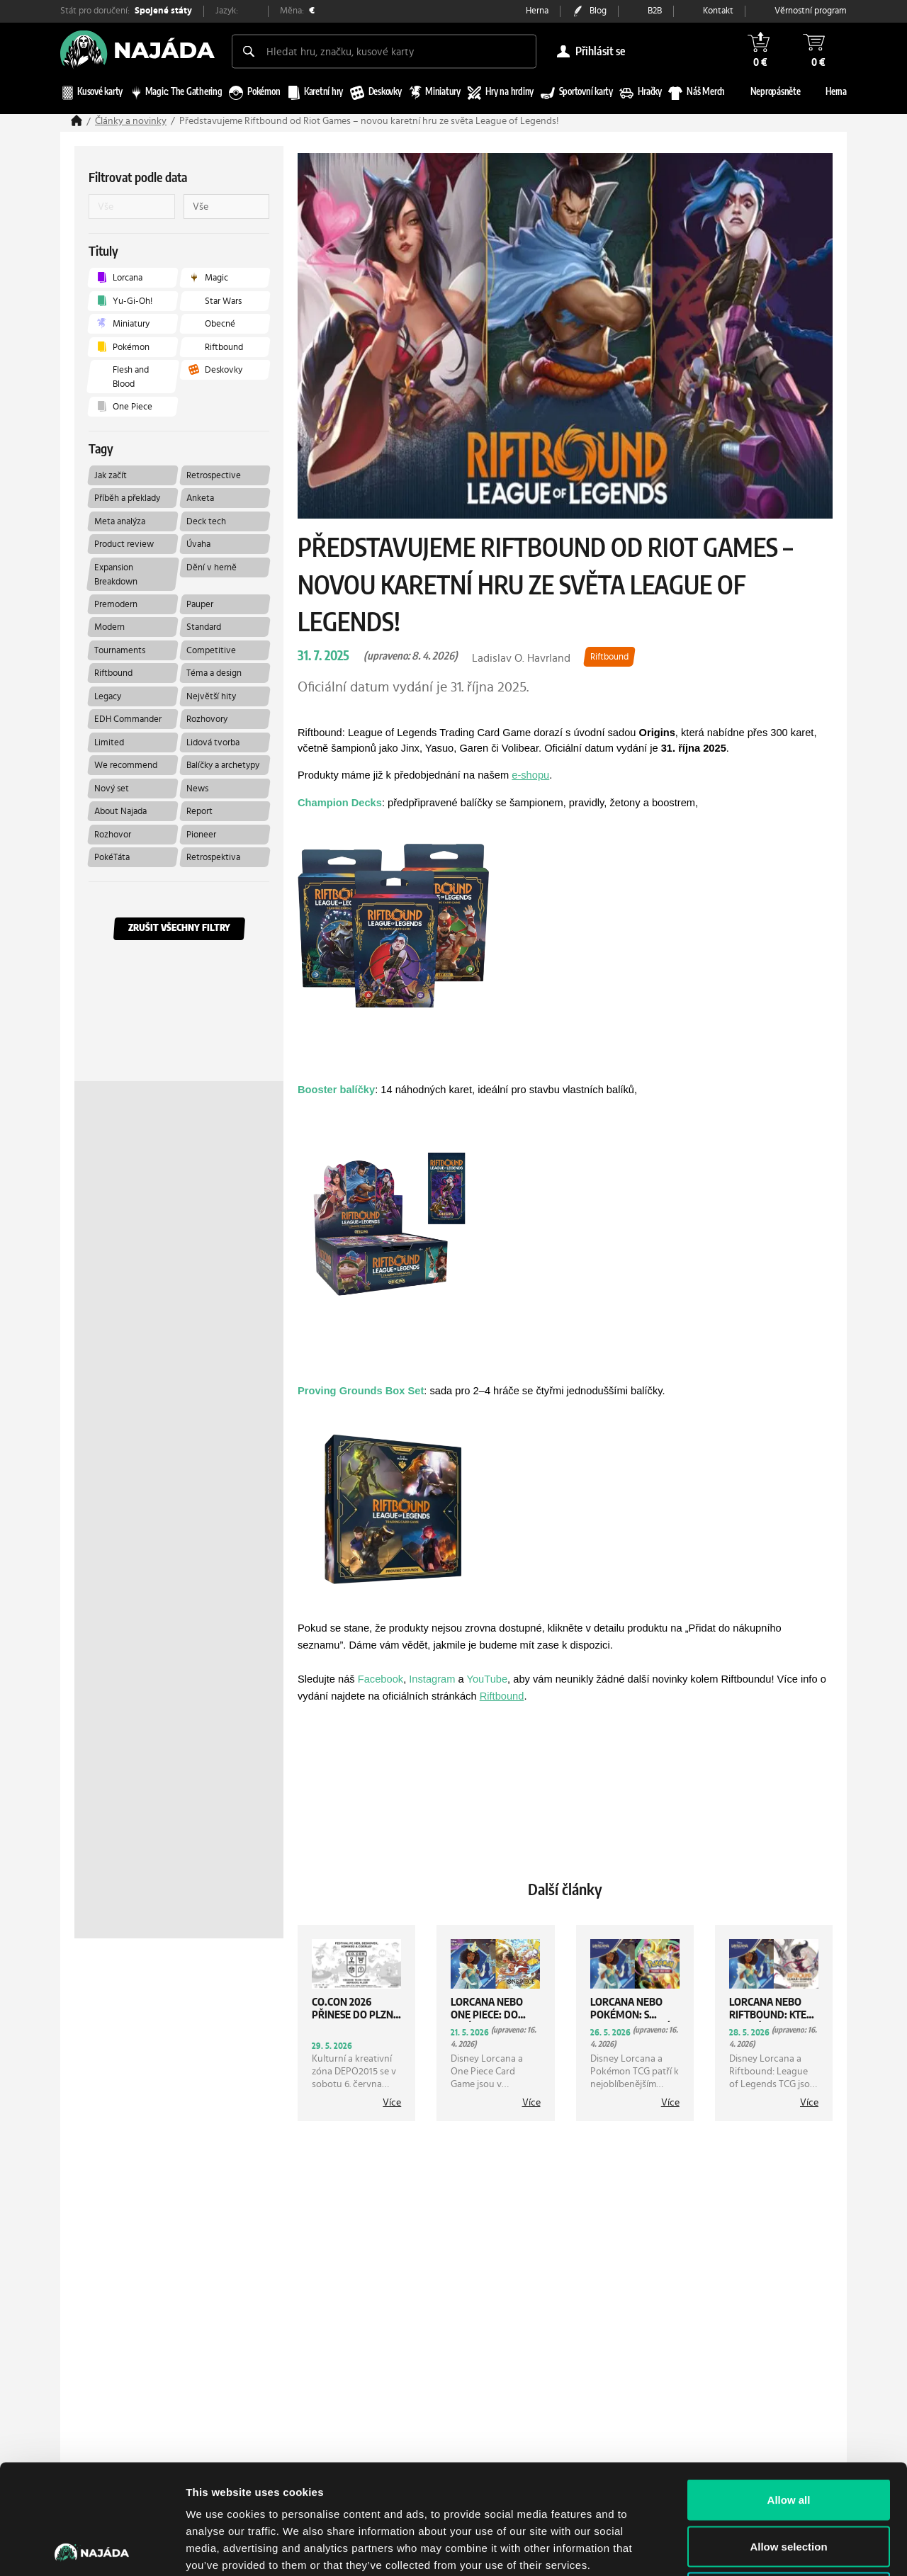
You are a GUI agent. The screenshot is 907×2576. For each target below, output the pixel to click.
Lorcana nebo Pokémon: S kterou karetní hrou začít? (630, 2009)
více (392, 2103)
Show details (744, 2548)
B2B (655, 11)
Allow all (789, 2390)
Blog (598, 11)
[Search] (248, 51)
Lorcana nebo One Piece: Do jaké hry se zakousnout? (487, 2009)
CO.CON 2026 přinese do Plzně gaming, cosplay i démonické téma (356, 2009)
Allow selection (788, 2437)
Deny (789, 2483)
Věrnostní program (810, 11)
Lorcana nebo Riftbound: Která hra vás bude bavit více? (773, 2009)
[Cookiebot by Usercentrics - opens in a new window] (92, 2548)
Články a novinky (131, 121)
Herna (537, 11)
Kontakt (718, 11)
